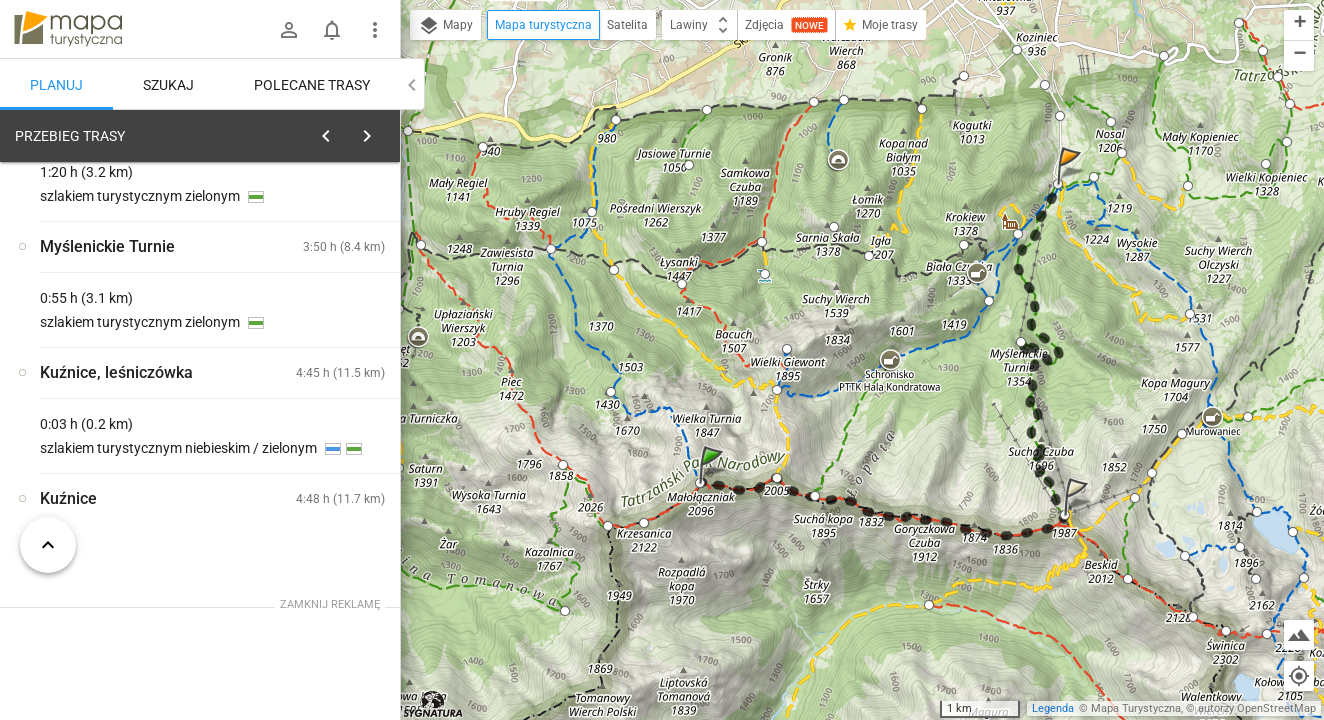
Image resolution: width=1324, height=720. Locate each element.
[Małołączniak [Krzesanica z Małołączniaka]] (320, 485)
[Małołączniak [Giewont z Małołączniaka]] (320, 400)
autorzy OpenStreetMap (1257, 708)
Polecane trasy (312, 85)
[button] (714, 484)
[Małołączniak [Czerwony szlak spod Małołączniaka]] (120, 443)
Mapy (445, 26)
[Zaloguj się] (289, 30)
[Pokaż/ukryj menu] (375, 30)
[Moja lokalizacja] (1299, 676)
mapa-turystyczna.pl (68, 29)
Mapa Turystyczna (1136, 708)
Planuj (56, 85)
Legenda (1053, 708)
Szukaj (168, 85)
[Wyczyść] (378, 131)
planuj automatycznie (321, 276)
